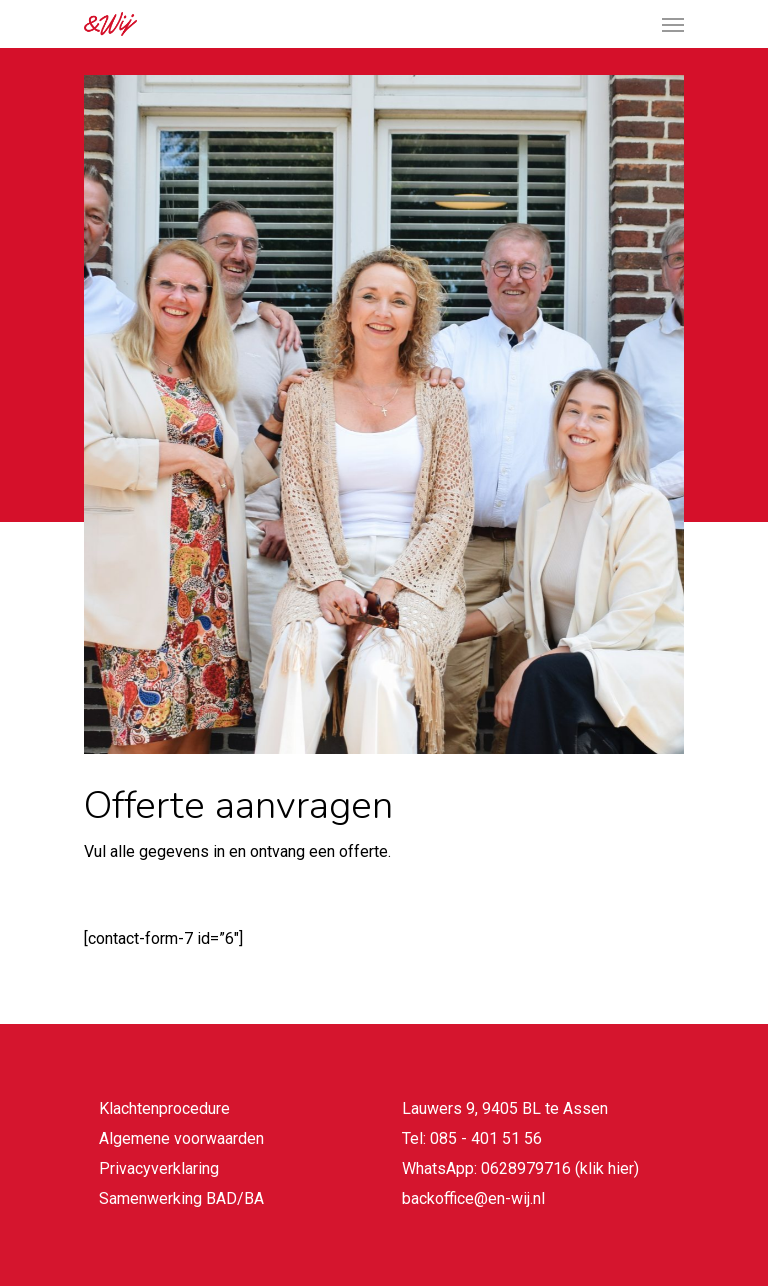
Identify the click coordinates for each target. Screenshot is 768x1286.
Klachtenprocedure (164, 1108)
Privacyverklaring (159, 1168)
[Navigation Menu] (673, 24)
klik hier (607, 1168)
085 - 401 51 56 (486, 1138)
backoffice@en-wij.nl (473, 1198)
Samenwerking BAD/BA (181, 1198)
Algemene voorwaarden (181, 1138)
